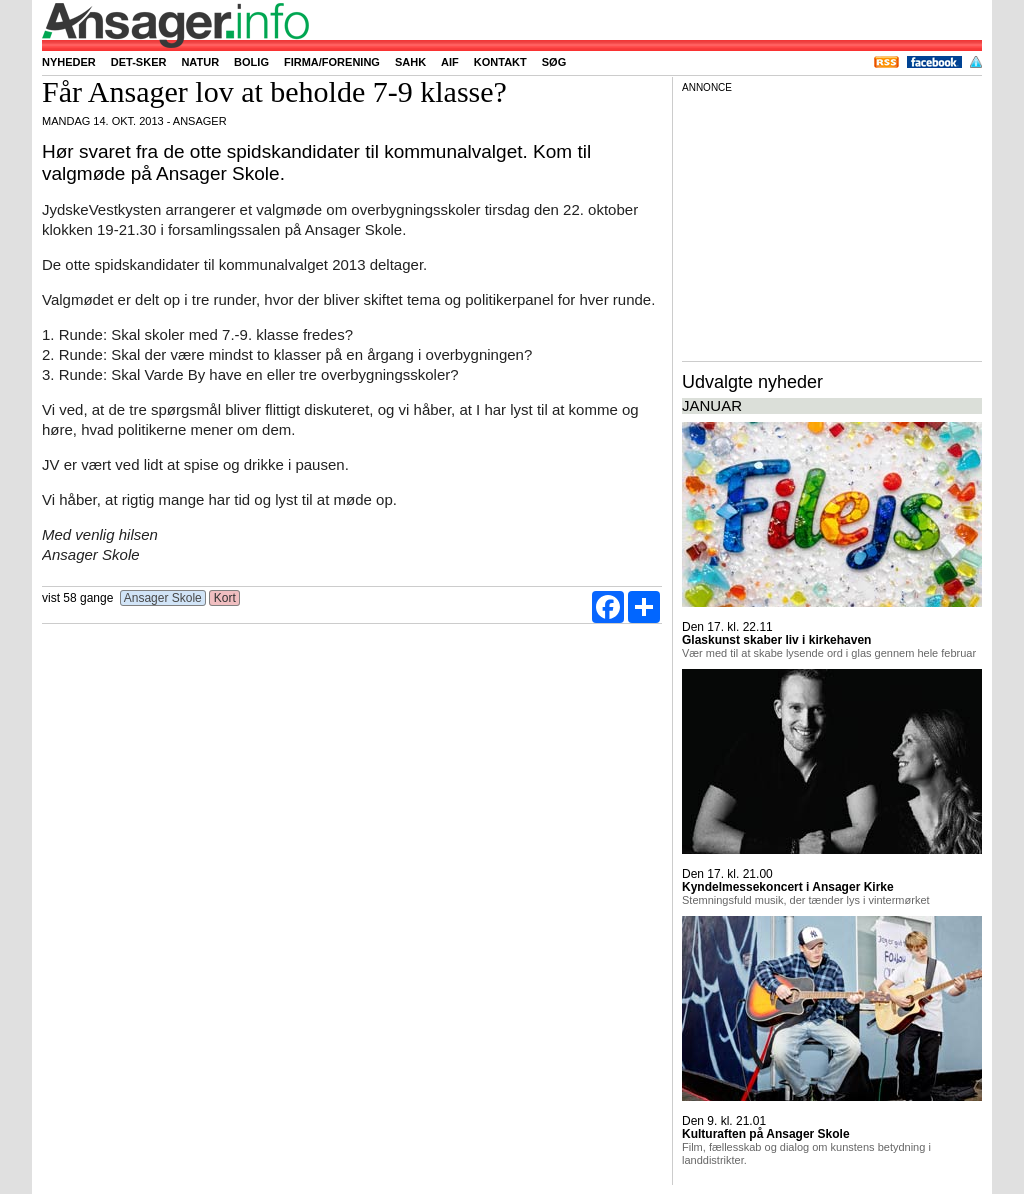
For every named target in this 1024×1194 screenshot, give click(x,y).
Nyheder (69, 62)
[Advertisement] (832, 224)
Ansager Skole (163, 598)
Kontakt (500, 62)
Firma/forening (332, 62)
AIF (450, 62)
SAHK (410, 62)
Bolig (251, 62)
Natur (200, 62)
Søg (554, 62)
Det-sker (139, 62)
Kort (224, 598)
